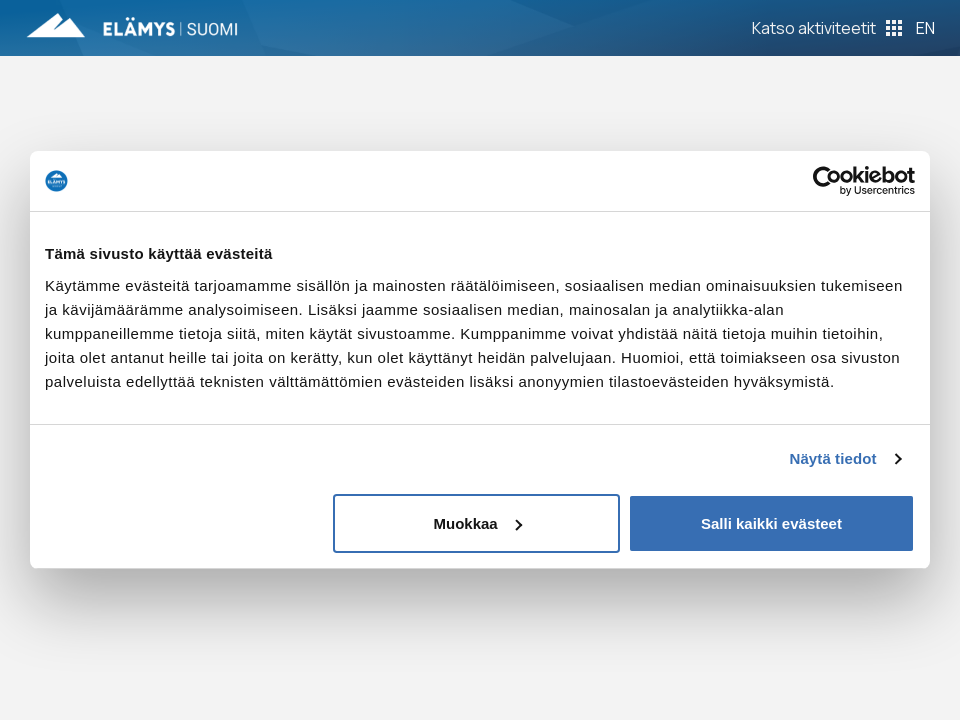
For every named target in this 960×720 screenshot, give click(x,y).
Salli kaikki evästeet (771, 523)
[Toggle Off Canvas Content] (827, 28)
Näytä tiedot (833, 458)
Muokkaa (478, 523)
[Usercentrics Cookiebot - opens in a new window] (827, 181)
